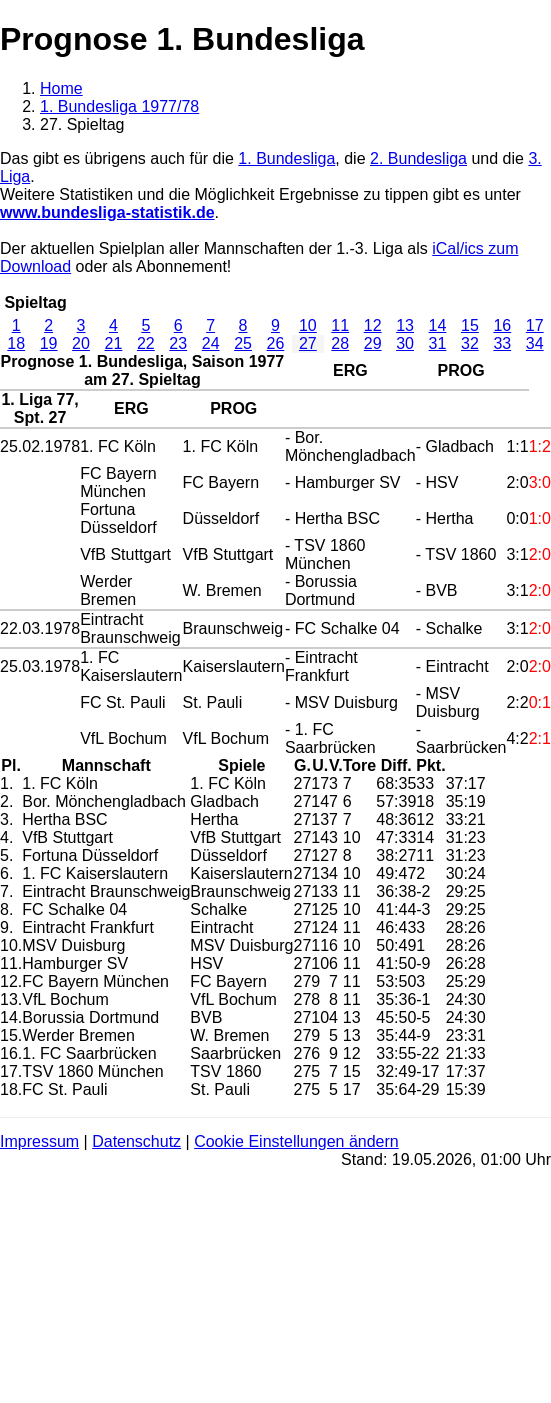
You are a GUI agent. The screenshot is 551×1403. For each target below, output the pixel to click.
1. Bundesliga (286, 158)
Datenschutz (136, 1141)
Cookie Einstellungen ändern (296, 1141)
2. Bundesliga (418, 158)
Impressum (39, 1141)
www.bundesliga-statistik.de (107, 212)
